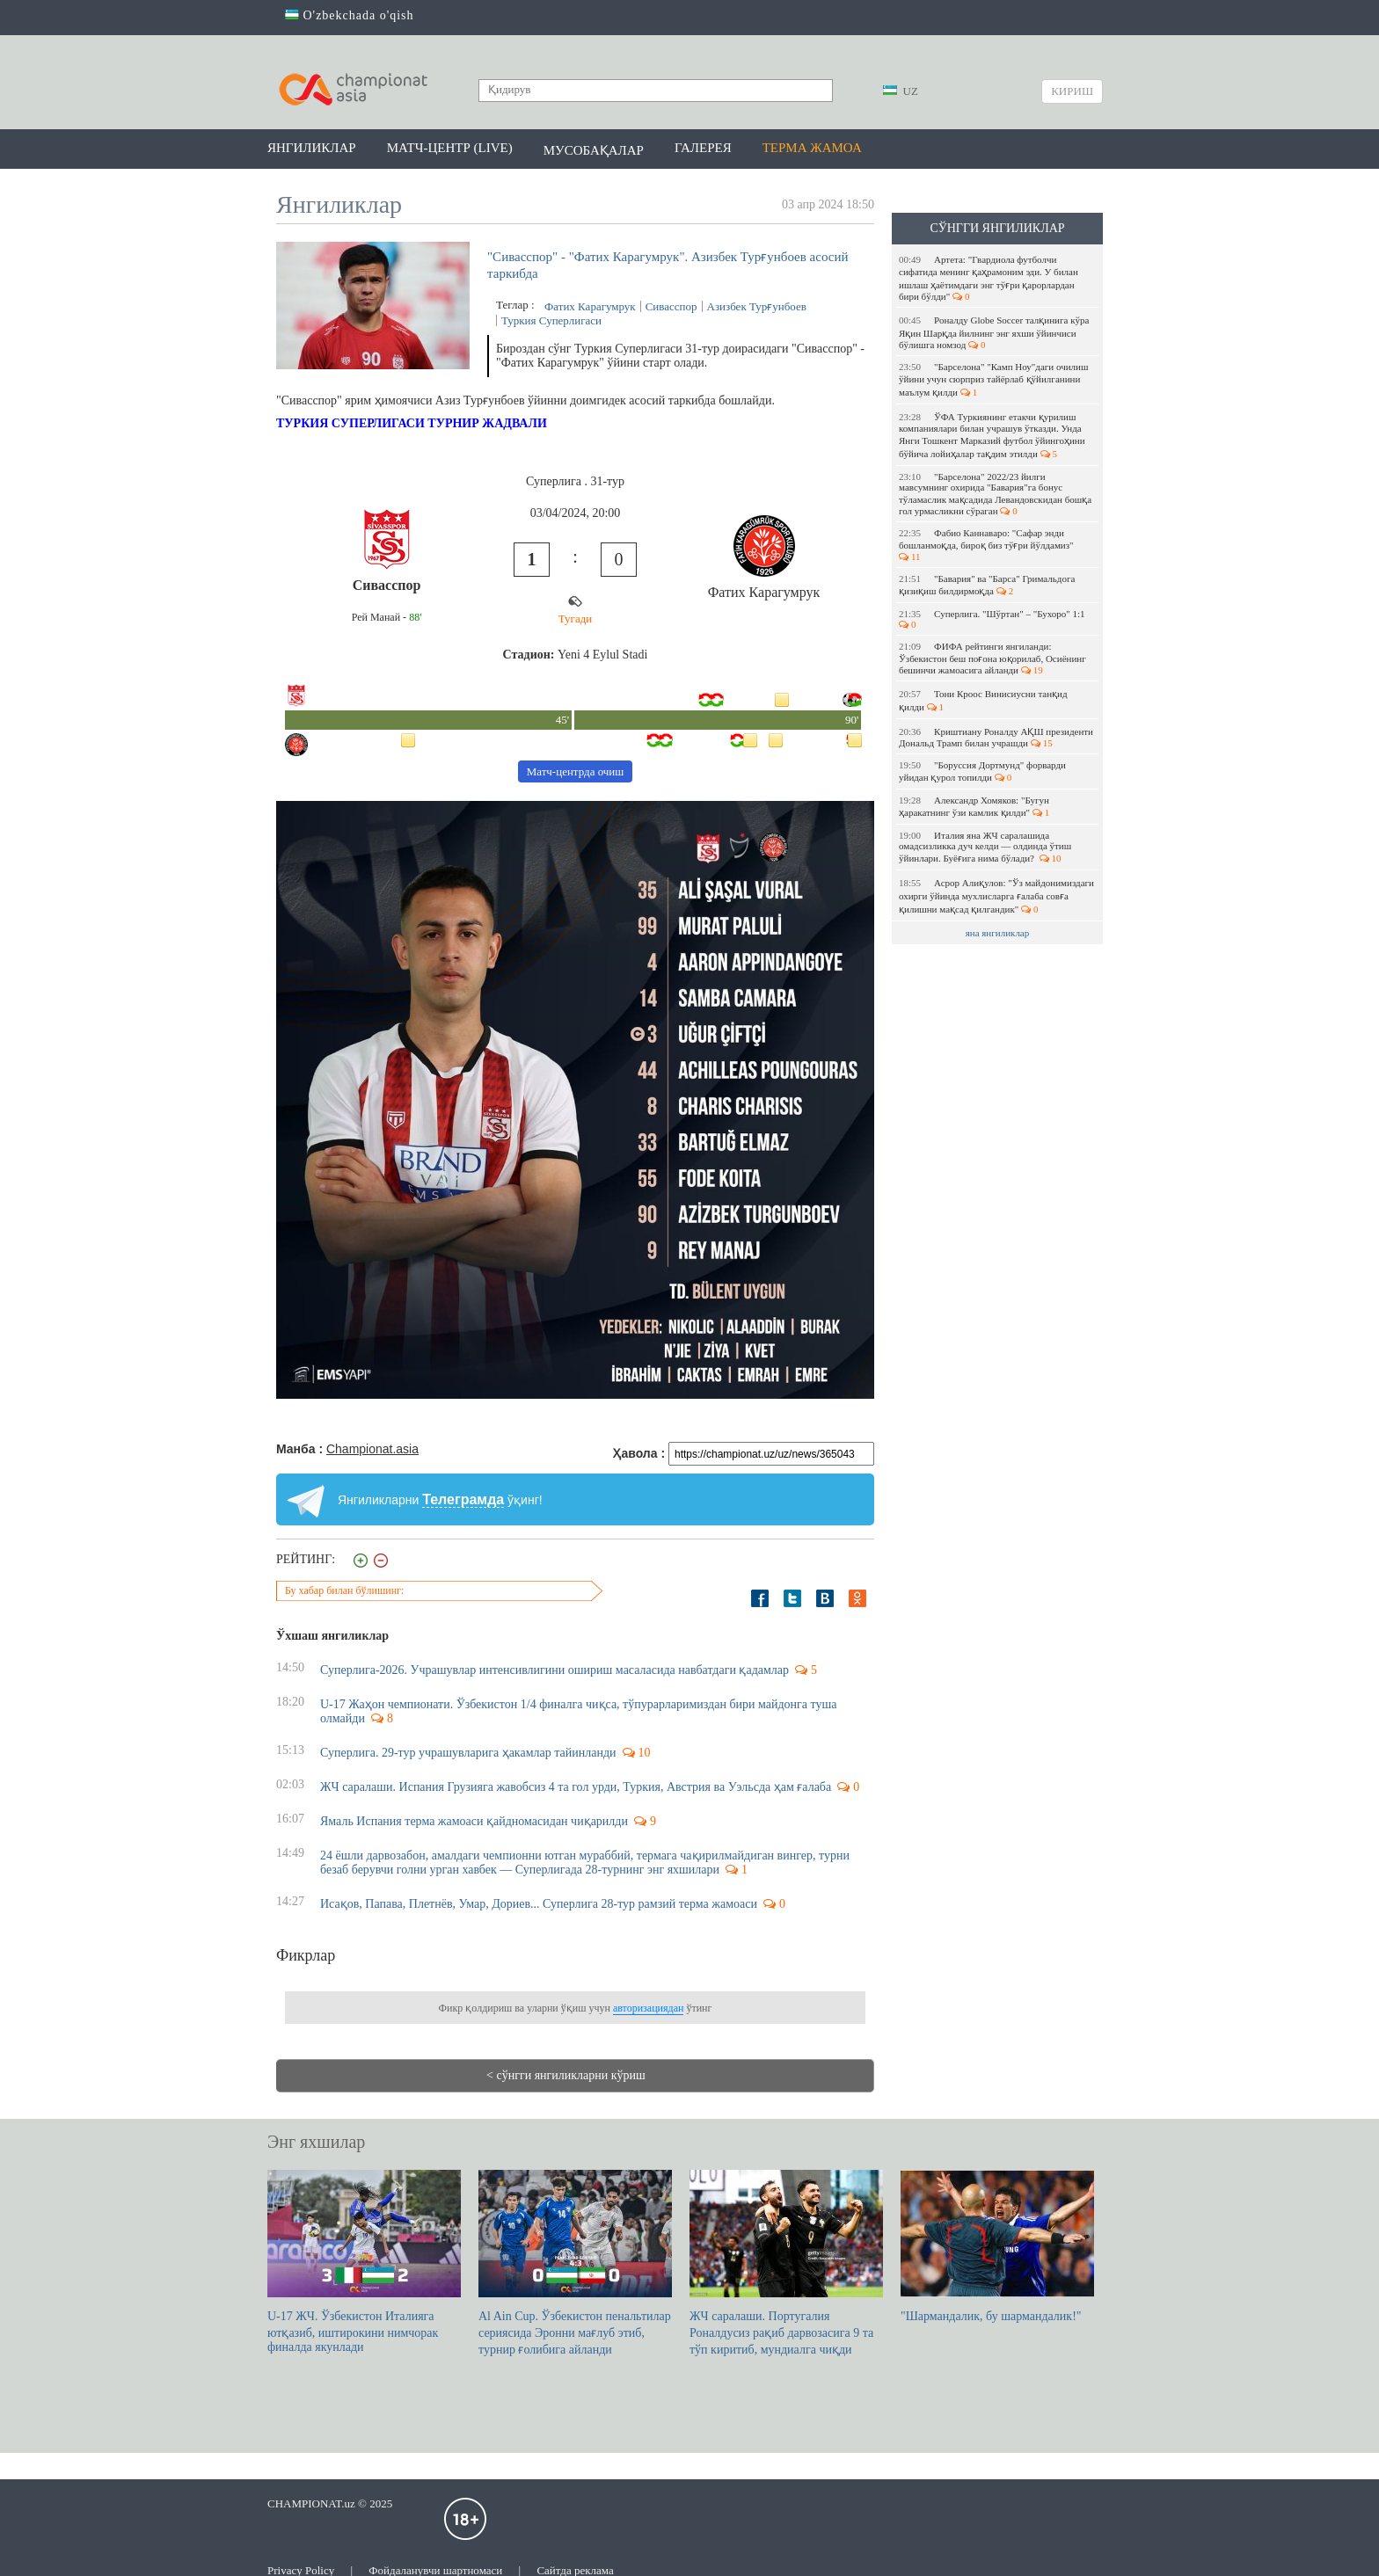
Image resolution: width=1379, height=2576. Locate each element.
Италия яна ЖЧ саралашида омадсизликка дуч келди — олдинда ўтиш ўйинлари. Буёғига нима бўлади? (985, 846)
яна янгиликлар (998, 933)
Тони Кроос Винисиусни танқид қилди (983, 700)
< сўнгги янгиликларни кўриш (566, 2075)
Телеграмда (463, 1499)
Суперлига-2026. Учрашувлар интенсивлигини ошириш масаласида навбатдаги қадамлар (554, 1670)
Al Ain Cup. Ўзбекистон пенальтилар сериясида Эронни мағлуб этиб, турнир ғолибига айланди (575, 2263)
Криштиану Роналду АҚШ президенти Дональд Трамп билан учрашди (996, 737)
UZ (900, 91)
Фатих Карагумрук (590, 306)
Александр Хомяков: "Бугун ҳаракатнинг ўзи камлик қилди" (974, 806)
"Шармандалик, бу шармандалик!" (997, 2246)
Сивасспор (671, 306)
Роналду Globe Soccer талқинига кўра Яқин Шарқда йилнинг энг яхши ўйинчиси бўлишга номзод (994, 332)
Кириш (1072, 91)
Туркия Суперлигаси (551, 320)
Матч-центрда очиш (575, 771)
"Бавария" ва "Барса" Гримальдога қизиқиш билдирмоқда (987, 584)
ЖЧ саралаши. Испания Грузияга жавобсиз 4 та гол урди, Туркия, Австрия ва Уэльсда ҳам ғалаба (575, 1787)
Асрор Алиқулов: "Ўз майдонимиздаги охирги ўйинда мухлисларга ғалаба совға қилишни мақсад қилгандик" (996, 895)
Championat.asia (372, 1449)
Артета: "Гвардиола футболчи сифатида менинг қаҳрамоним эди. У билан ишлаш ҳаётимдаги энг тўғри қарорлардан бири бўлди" (988, 278)
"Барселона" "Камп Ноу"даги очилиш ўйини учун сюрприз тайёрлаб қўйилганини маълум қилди (993, 379)
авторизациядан (648, 2008)
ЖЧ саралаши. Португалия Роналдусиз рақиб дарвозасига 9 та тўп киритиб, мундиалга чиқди (786, 2263)
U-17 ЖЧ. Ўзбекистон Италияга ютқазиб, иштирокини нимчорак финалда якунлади (364, 2262)
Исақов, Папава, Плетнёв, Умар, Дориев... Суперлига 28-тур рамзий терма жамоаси (538, 1903)
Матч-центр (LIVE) (450, 148)
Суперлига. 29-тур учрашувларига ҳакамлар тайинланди (468, 1752)
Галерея (703, 148)
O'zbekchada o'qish (349, 15)
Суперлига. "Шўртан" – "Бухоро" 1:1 (993, 618)
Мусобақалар (594, 150)
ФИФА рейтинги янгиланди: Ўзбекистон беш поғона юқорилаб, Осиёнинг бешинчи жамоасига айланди (992, 658)
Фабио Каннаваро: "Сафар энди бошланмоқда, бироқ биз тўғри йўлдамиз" (987, 545)
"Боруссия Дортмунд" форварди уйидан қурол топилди (982, 771)
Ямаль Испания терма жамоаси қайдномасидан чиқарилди (474, 1821)
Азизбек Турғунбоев (756, 306)
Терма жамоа (812, 148)
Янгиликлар (311, 148)
